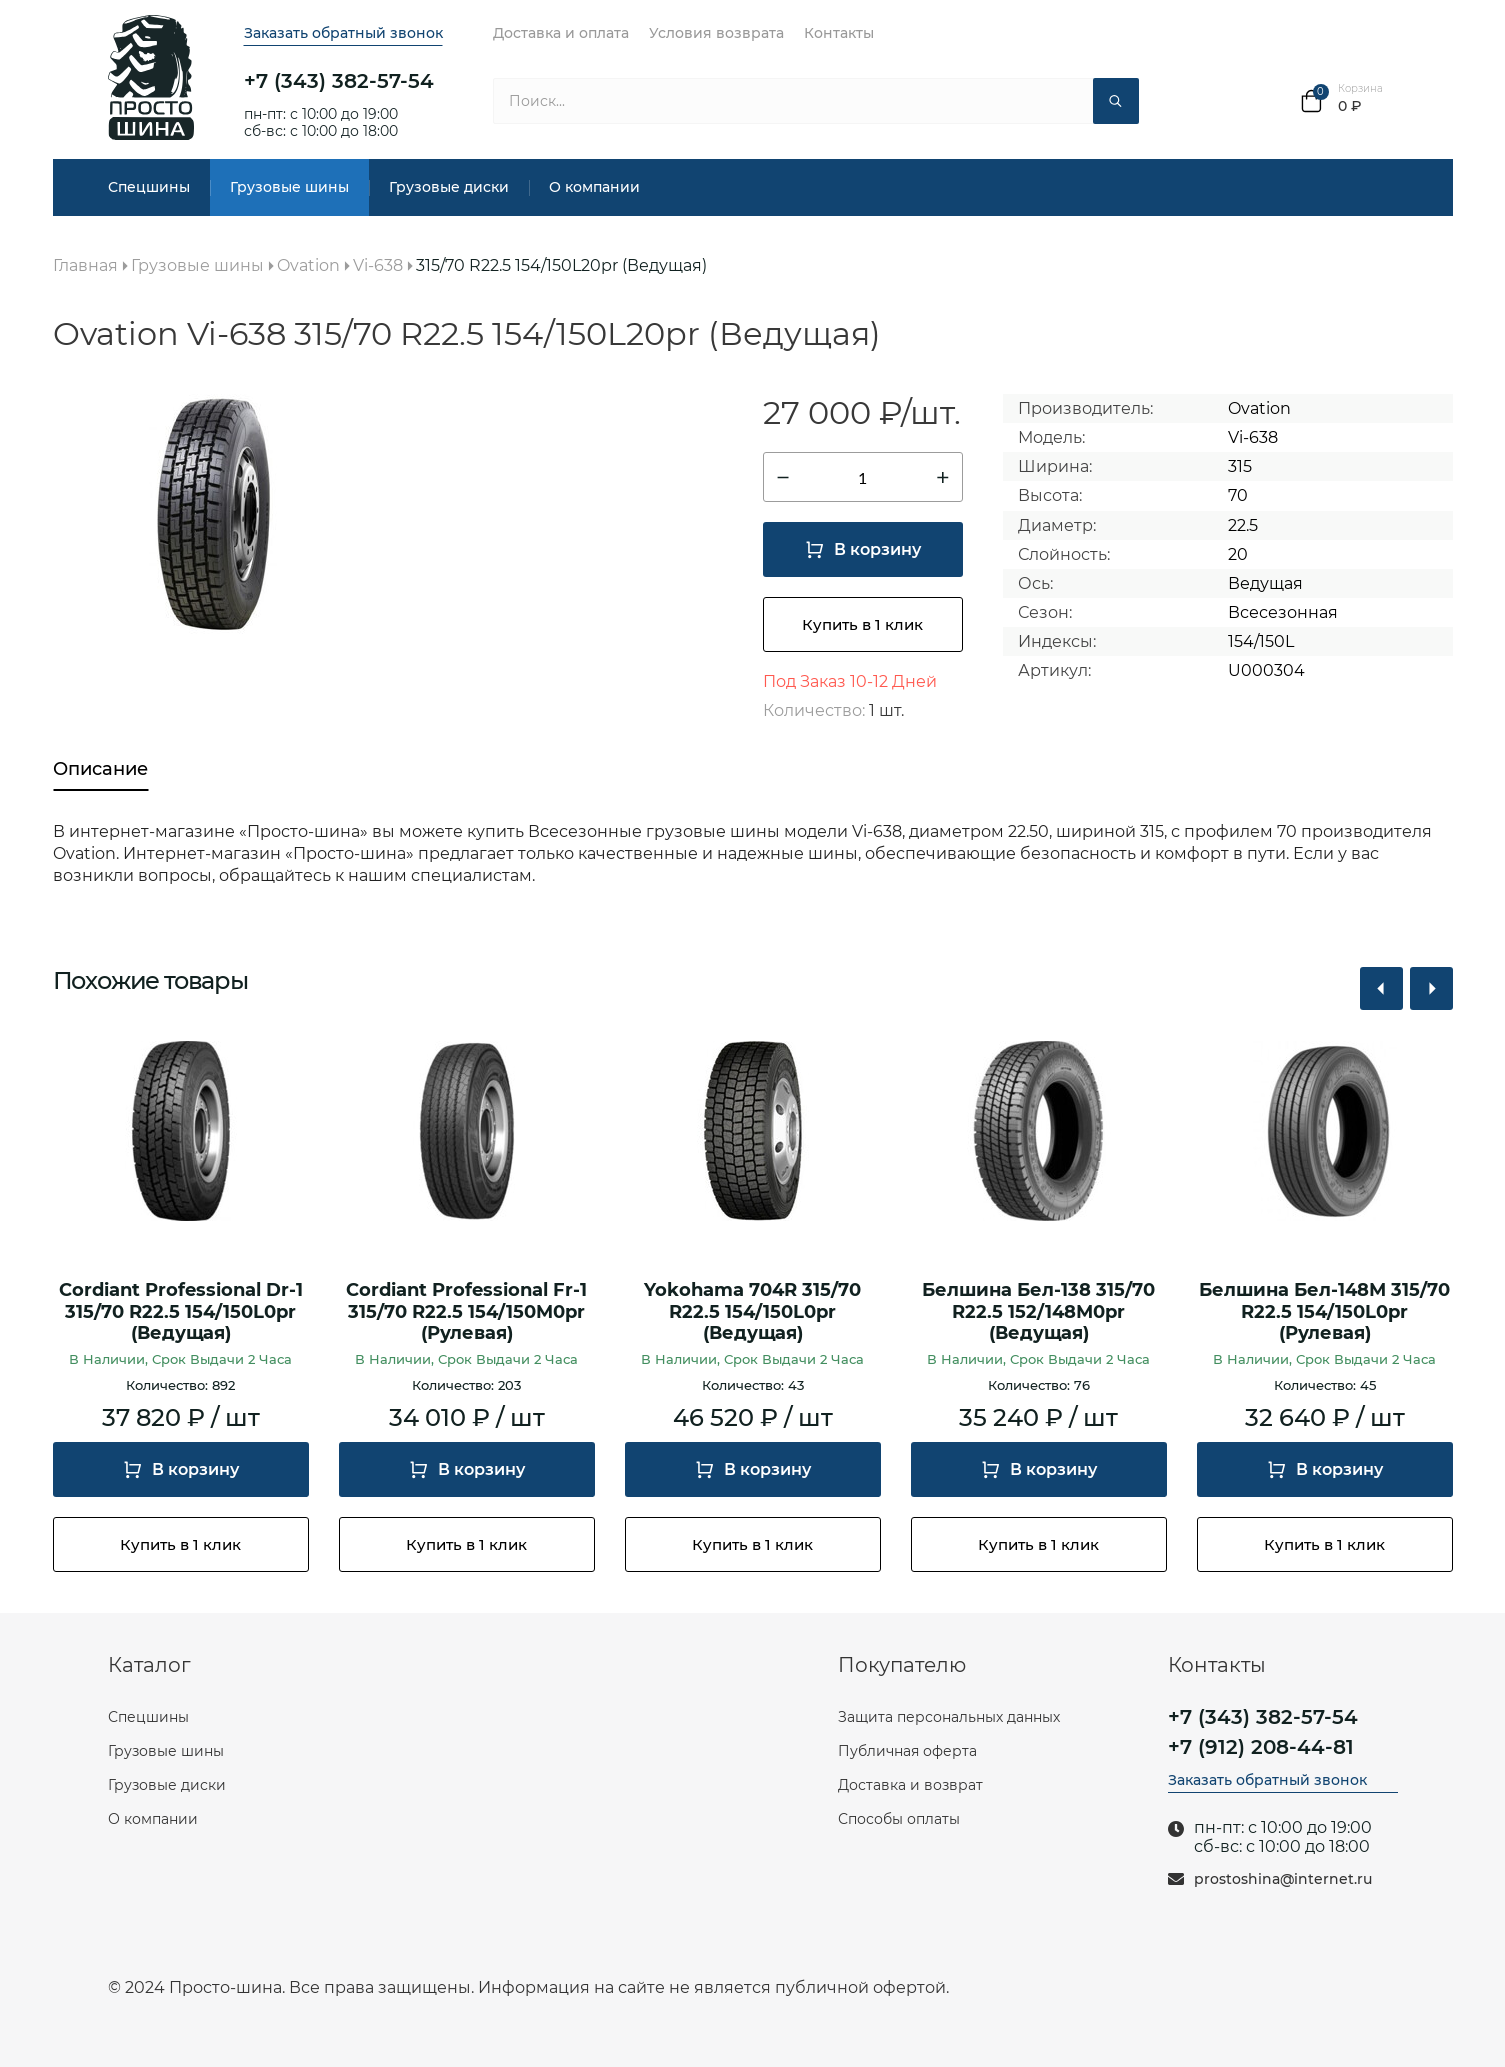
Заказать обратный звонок (343, 33)
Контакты (839, 33)
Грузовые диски (449, 187)
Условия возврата (716, 33)
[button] (1381, 988)
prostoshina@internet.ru (1283, 1879)
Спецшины (149, 187)
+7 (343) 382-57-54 (339, 81)
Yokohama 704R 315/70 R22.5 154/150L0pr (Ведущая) (752, 1312)
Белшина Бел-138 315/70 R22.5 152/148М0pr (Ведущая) (1038, 1312)
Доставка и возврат (910, 1785)
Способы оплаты (899, 1819)
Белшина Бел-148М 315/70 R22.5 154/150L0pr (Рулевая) (1324, 1312)
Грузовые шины (289, 187)
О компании (594, 187)
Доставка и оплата (561, 33)
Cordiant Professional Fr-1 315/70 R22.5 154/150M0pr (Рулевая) (466, 1312)
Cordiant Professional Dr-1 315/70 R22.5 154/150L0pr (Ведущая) (181, 1312)
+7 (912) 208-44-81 (1261, 1747)
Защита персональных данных (949, 1717)
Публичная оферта (907, 1751)
